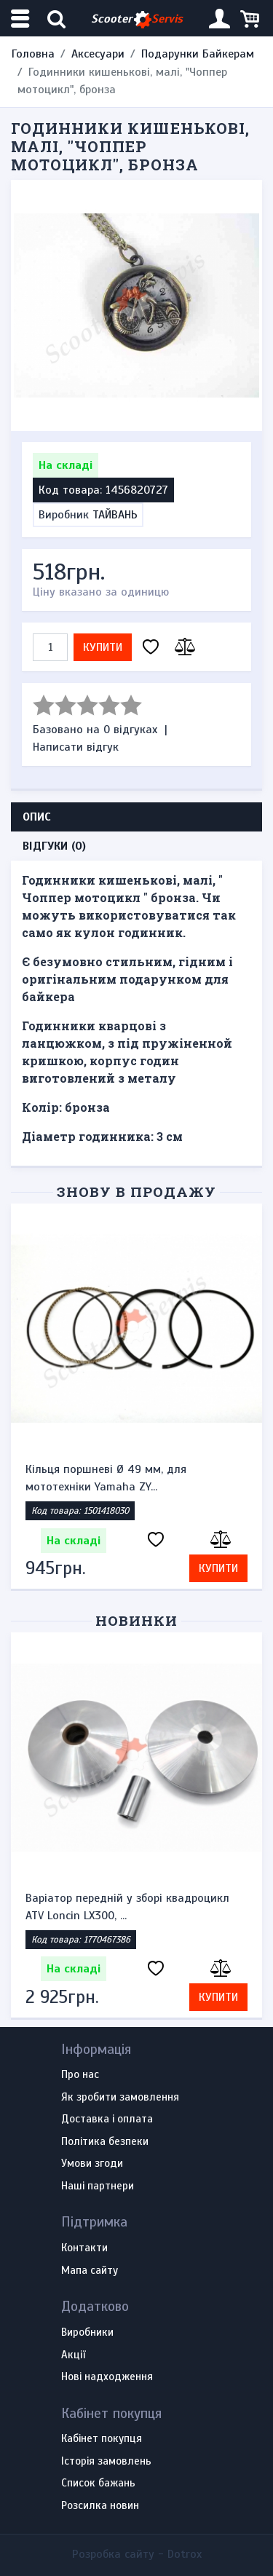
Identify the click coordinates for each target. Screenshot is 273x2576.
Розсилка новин (100, 2506)
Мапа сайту (89, 2271)
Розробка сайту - (137, 2554)
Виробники (87, 2333)
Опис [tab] (37, 817)
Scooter (137, 19)
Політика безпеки (105, 2142)
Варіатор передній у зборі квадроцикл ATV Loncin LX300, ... (127, 1907)
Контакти (84, 2248)
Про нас (80, 2075)
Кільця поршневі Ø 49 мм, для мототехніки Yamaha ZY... (105, 1478)
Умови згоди (92, 2164)
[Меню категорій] (22, 18)
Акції (73, 2355)
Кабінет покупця (101, 2439)
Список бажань (98, 2483)
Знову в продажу (136, 1191)
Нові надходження (107, 2377)
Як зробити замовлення (120, 2097)
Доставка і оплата (107, 2119)
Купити (102, 647)
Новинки (136, 1620)
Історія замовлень (106, 2462)
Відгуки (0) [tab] (54, 846)
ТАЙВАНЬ (115, 514)
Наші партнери (97, 2186)
